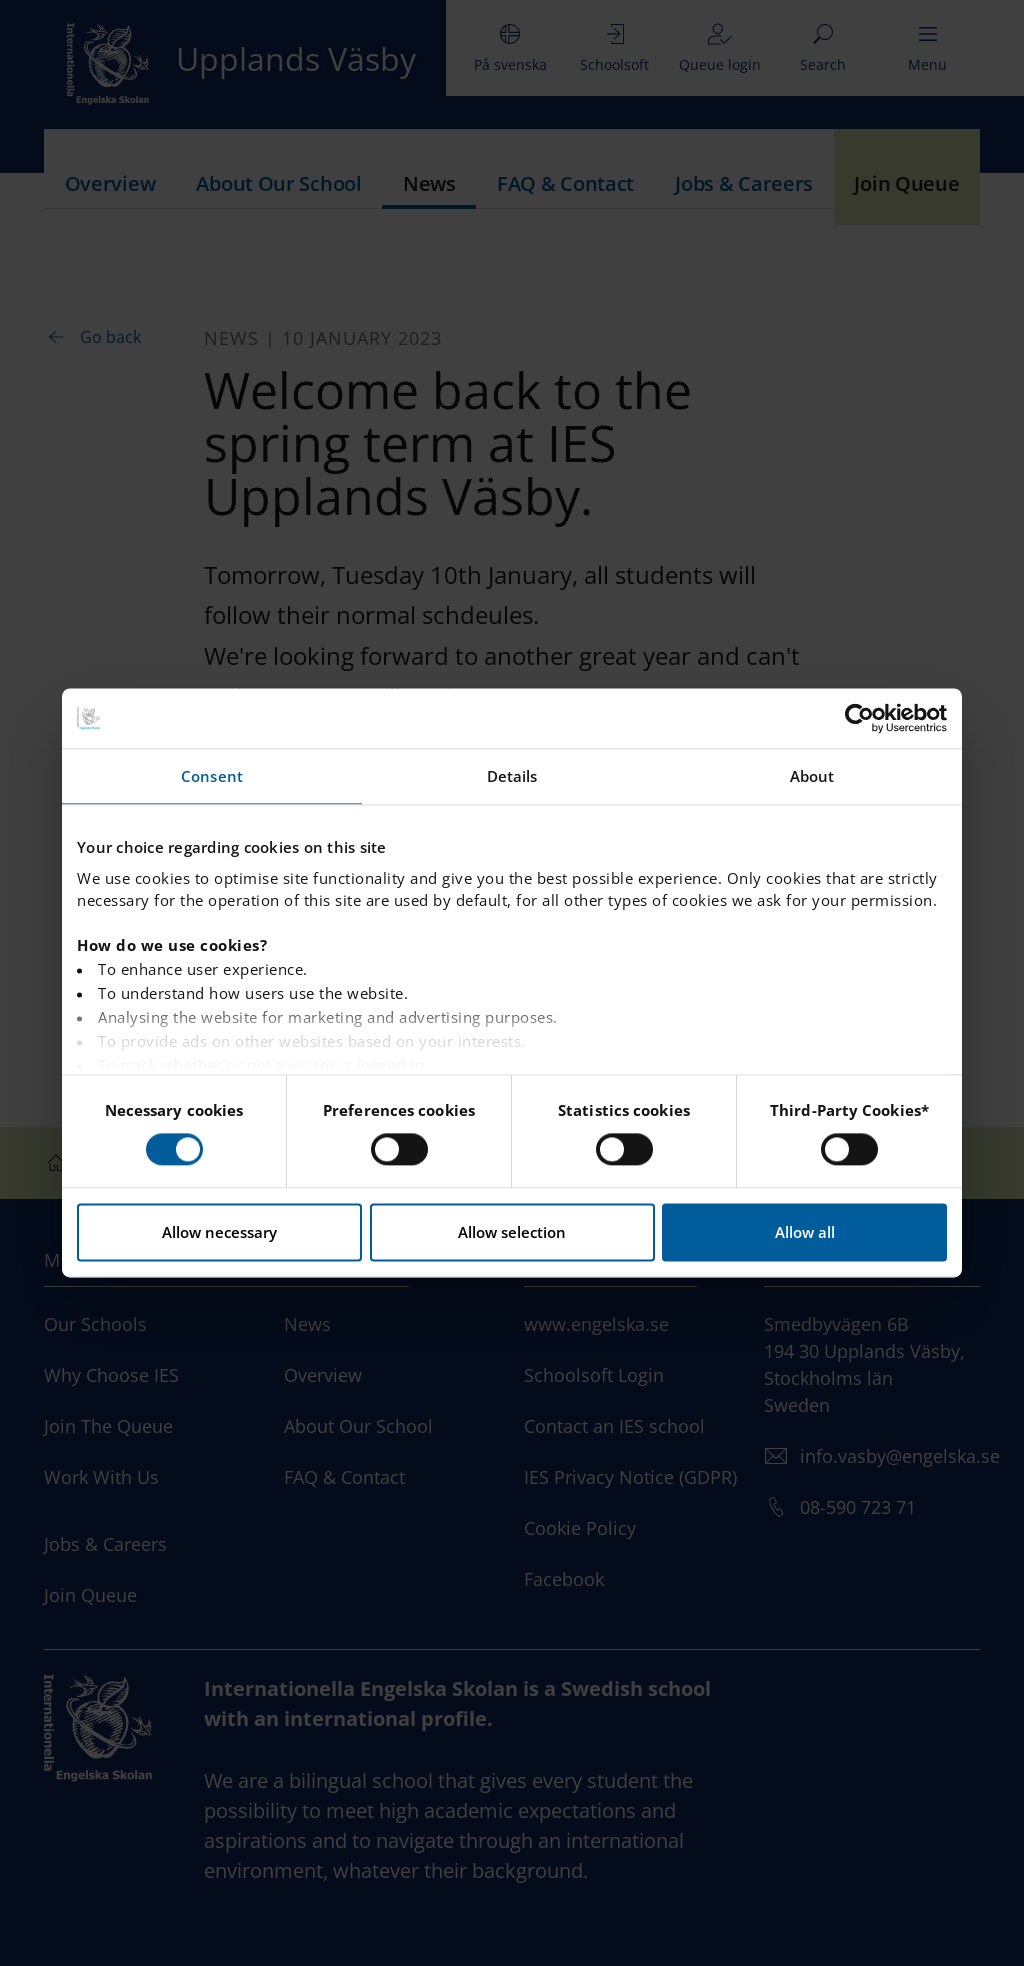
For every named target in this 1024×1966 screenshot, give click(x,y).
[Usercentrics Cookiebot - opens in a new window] (859, 718)
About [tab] (812, 776)
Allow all (805, 1233)
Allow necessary (219, 1233)
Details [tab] (512, 776)
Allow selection (512, 1233)
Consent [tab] (212, 776)
